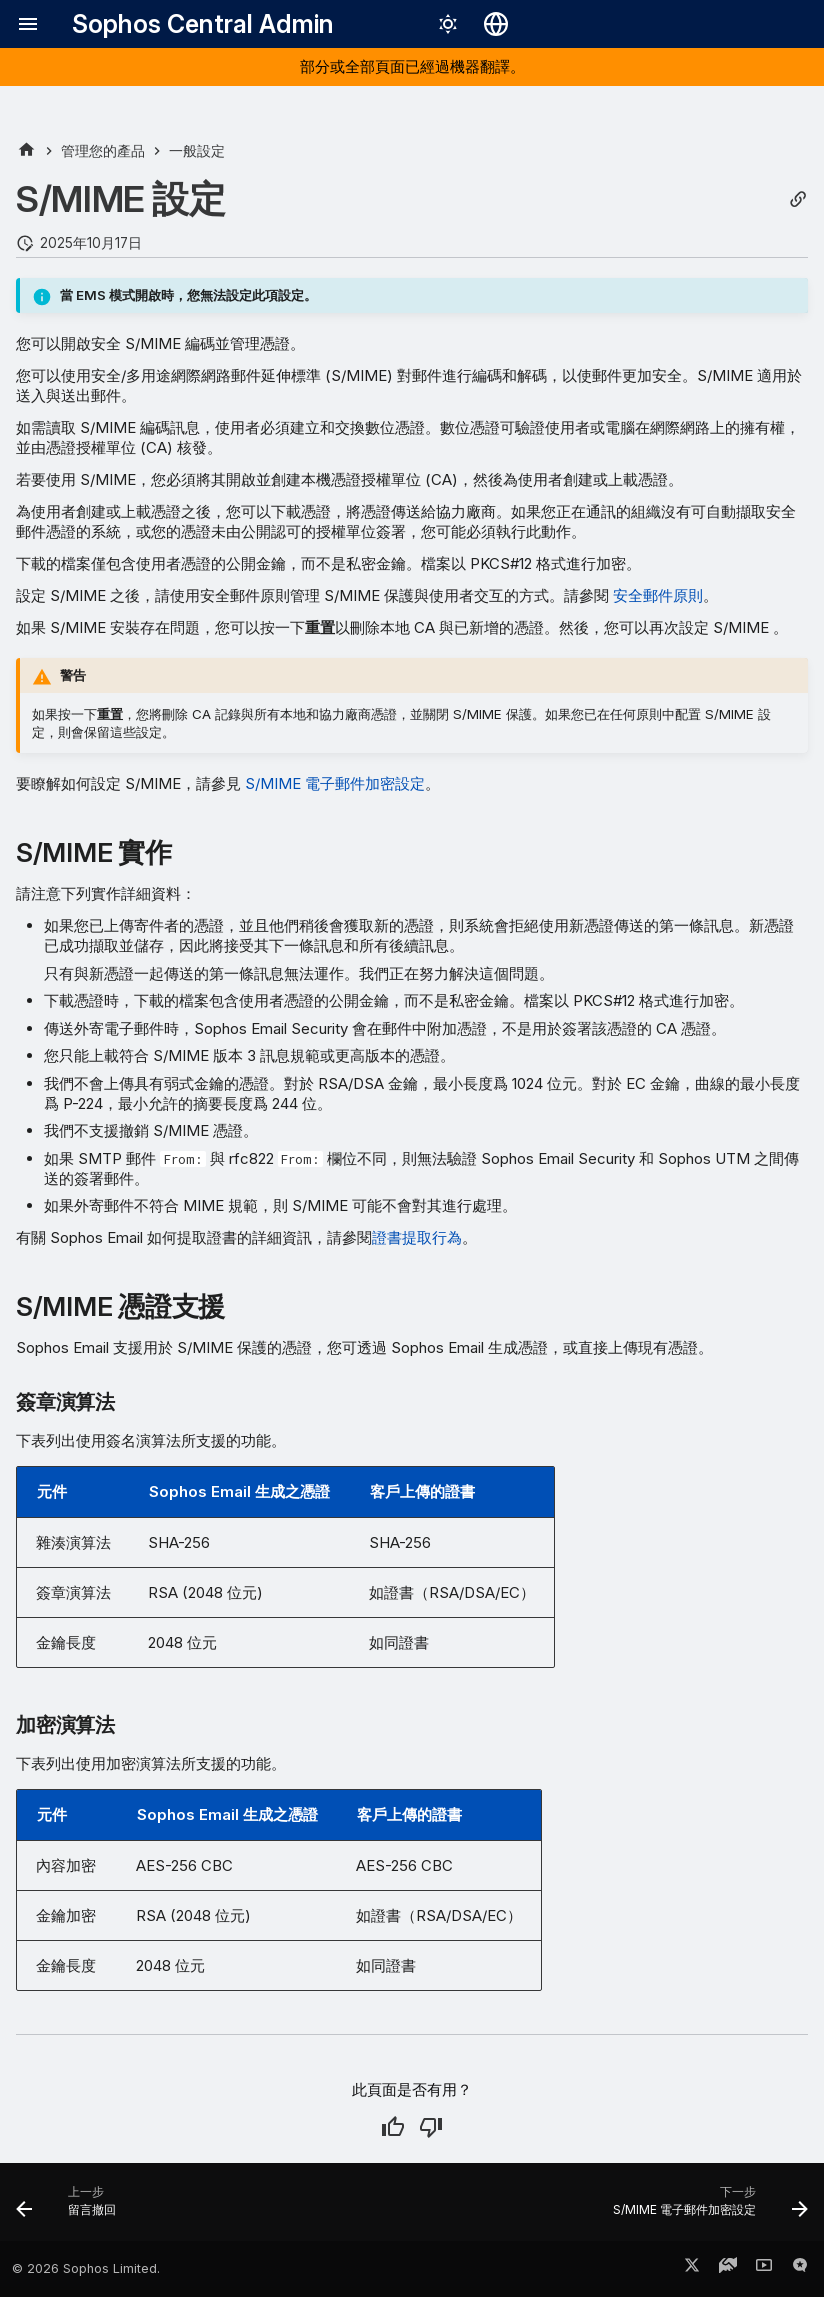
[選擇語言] (496, 24)
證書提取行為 (417, 1237)
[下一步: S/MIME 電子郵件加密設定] (706, 2208)
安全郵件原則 (658, 595)
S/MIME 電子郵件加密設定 (335, 783)
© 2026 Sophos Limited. (86, 2268)
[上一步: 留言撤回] (70, 2208)
